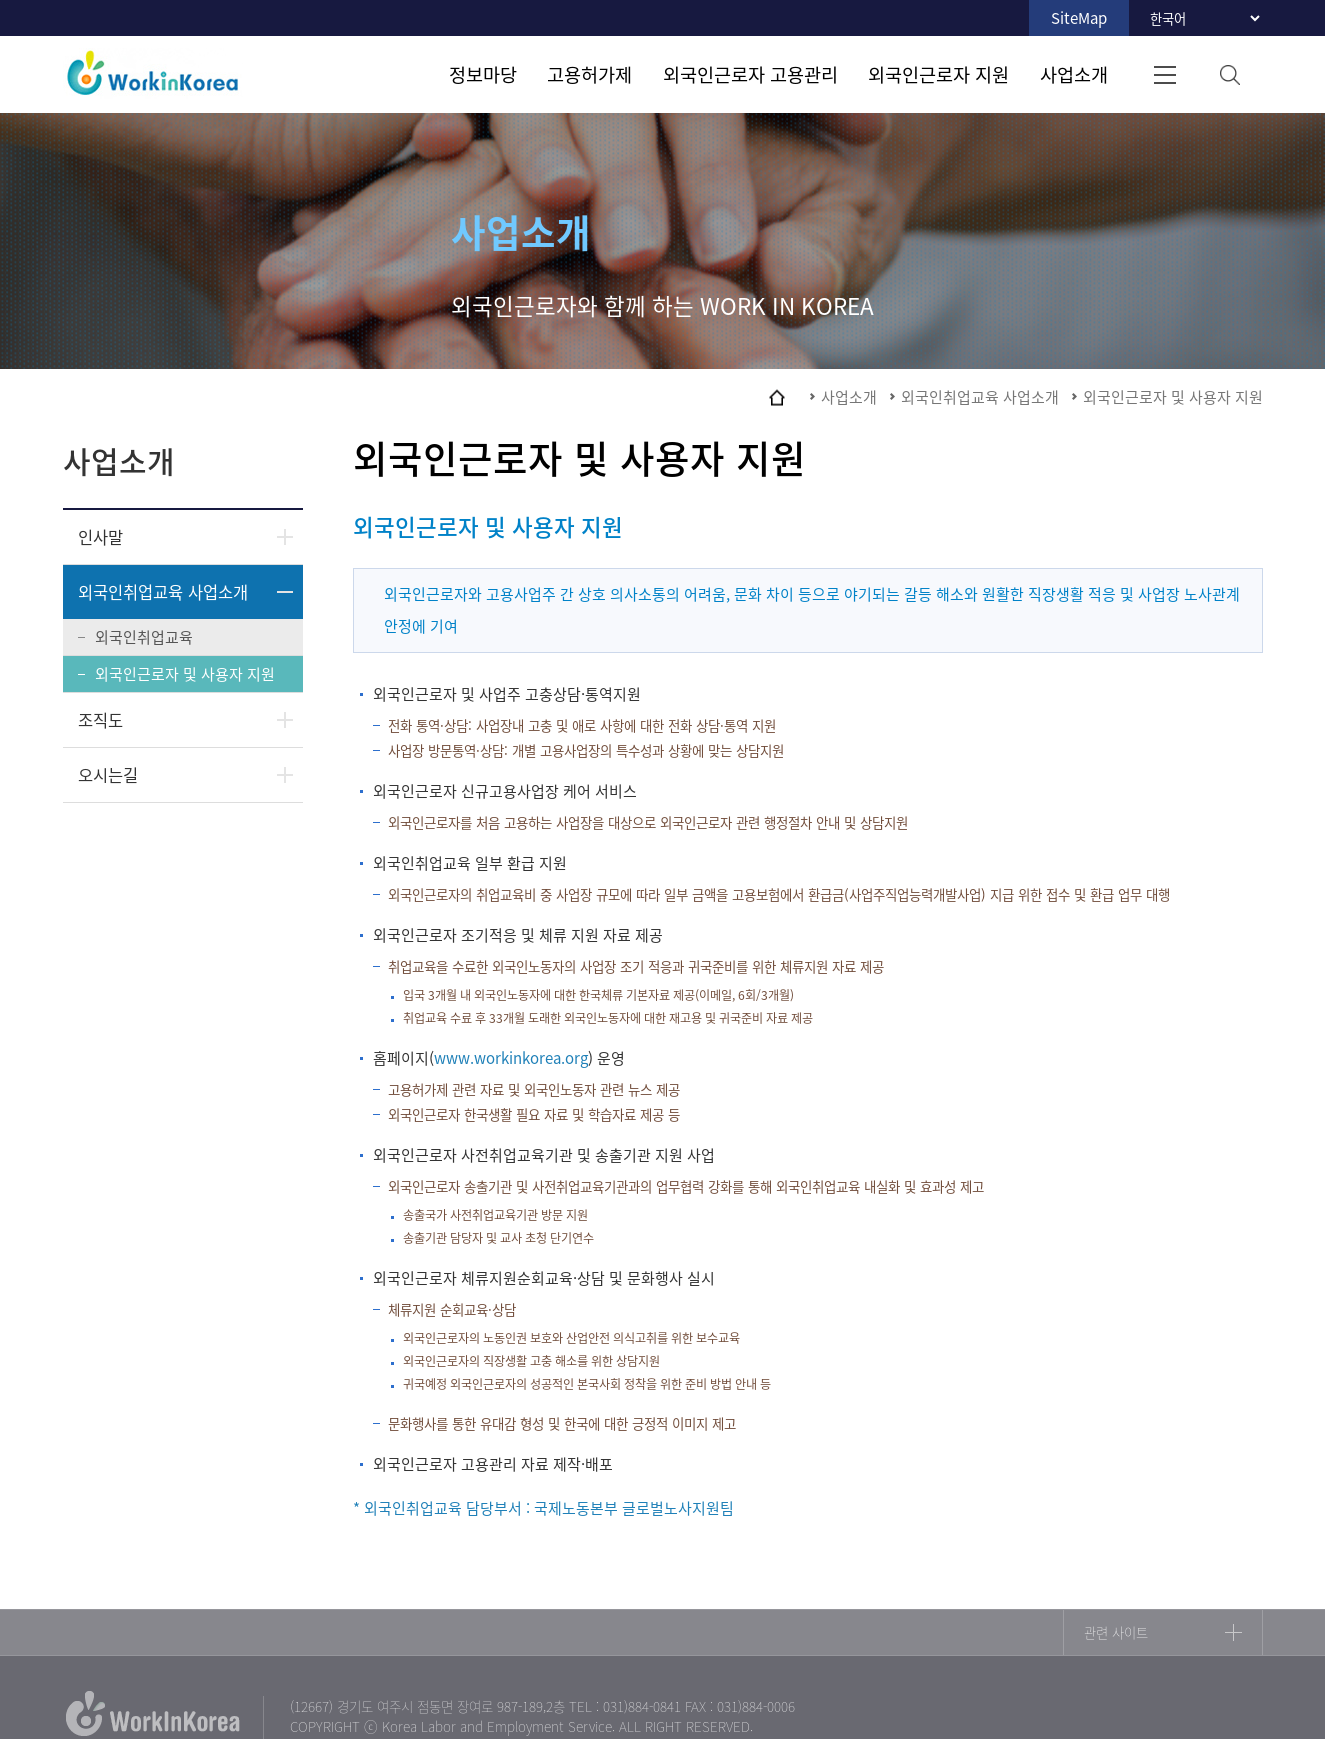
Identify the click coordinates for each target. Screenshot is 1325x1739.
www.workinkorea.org (511, 1058)
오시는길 (108, 775)
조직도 (100, 720)
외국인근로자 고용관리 (750, 74)
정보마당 (483, 74)
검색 (1230, 74)
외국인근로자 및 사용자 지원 (185, 674)
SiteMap (1079, 18)
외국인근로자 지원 (938, 74)
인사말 (100, 537)
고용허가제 (589, 74)
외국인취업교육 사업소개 (163, 592)
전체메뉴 (1165, 74)
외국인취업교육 (144, 637)
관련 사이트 (1116, 1632)
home (777, 397)
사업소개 (1074, 74)
